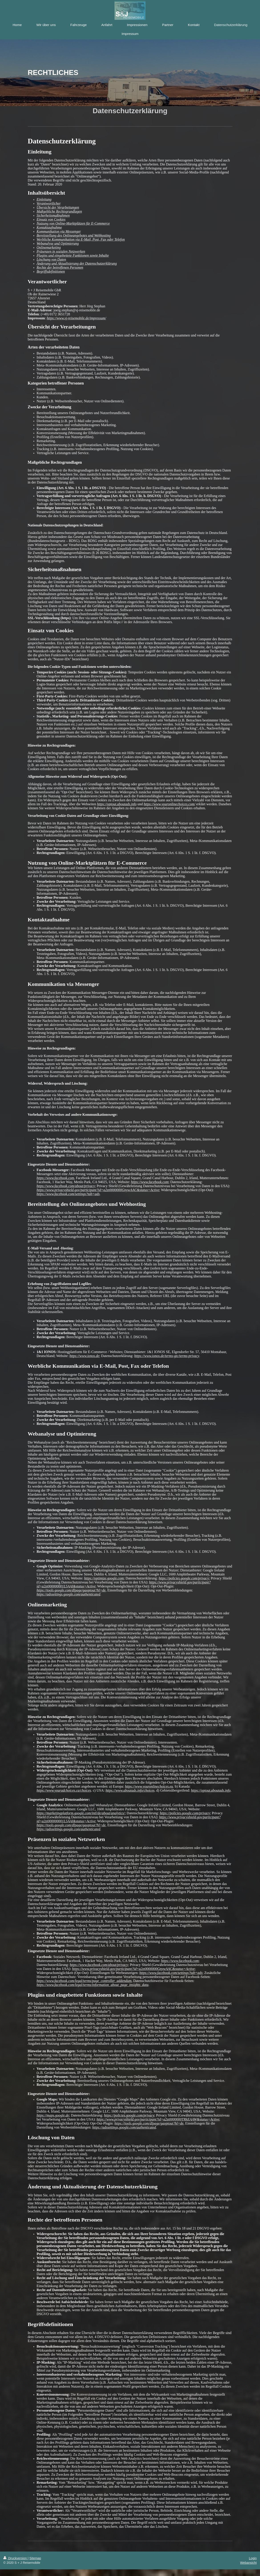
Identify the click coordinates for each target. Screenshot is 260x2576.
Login (253, 2558)
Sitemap (35, 2558)
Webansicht (248, 2562)
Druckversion (15, 2558)
